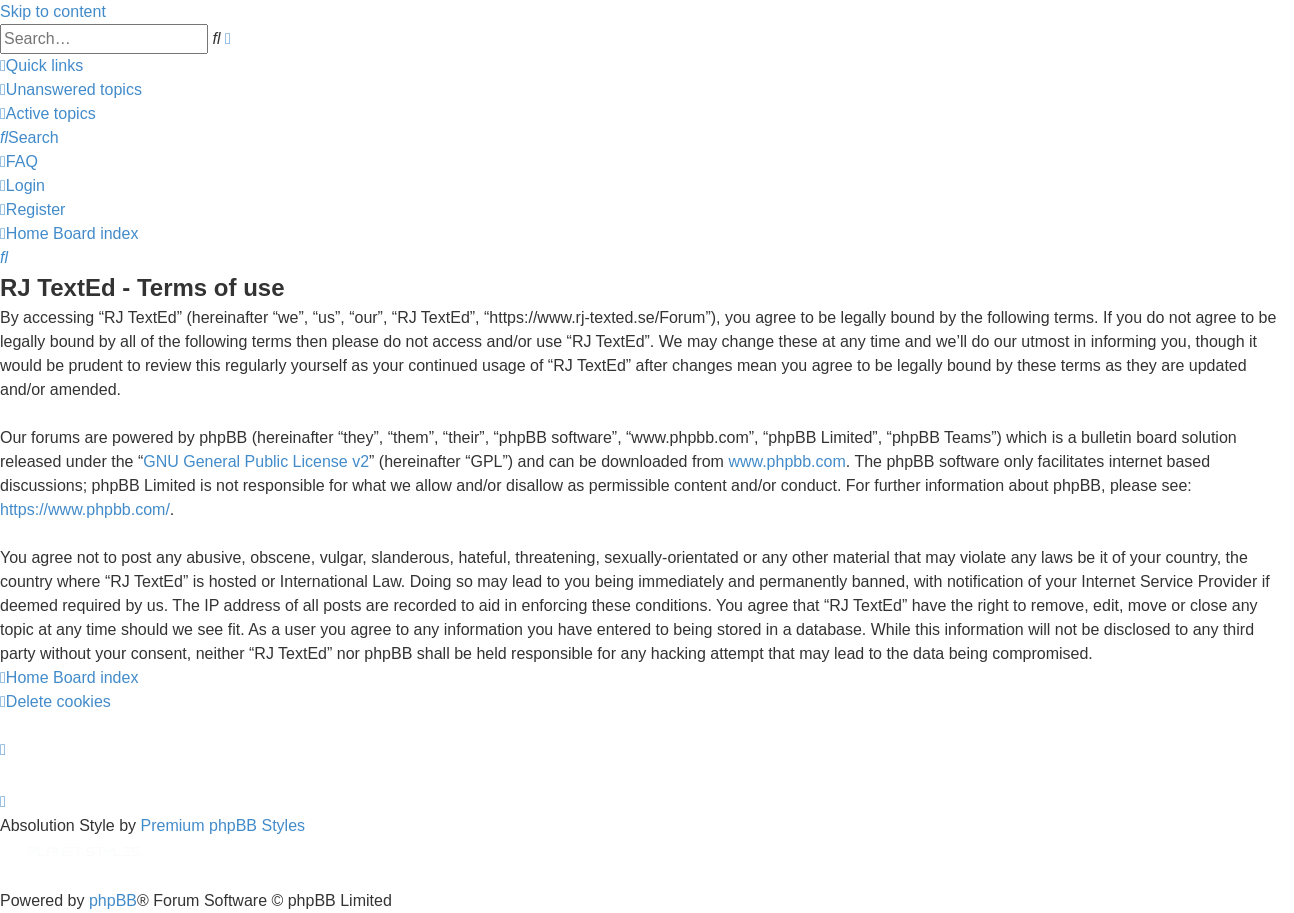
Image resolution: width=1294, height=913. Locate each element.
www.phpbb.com (786, 461)
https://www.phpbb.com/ (85, 509)
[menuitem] (71, 89)
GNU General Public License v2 (256, 461)
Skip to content (53, 11)
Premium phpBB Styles (223, 825)
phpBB (113, 900)
